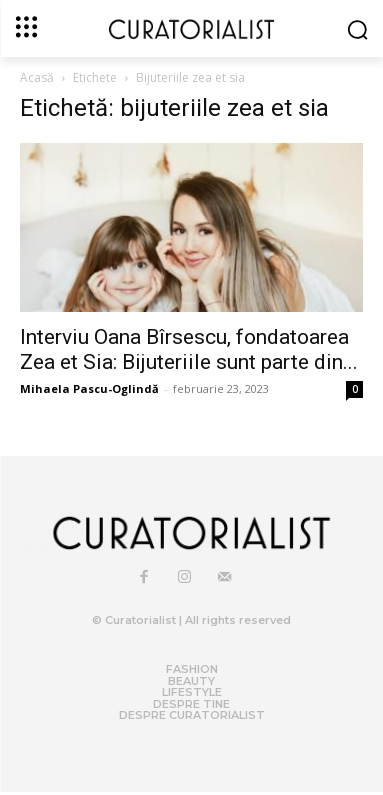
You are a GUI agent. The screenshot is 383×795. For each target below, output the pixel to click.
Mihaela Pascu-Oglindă (89, 388)
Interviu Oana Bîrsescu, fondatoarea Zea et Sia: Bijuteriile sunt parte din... (189, 349)
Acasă (37, 77)
